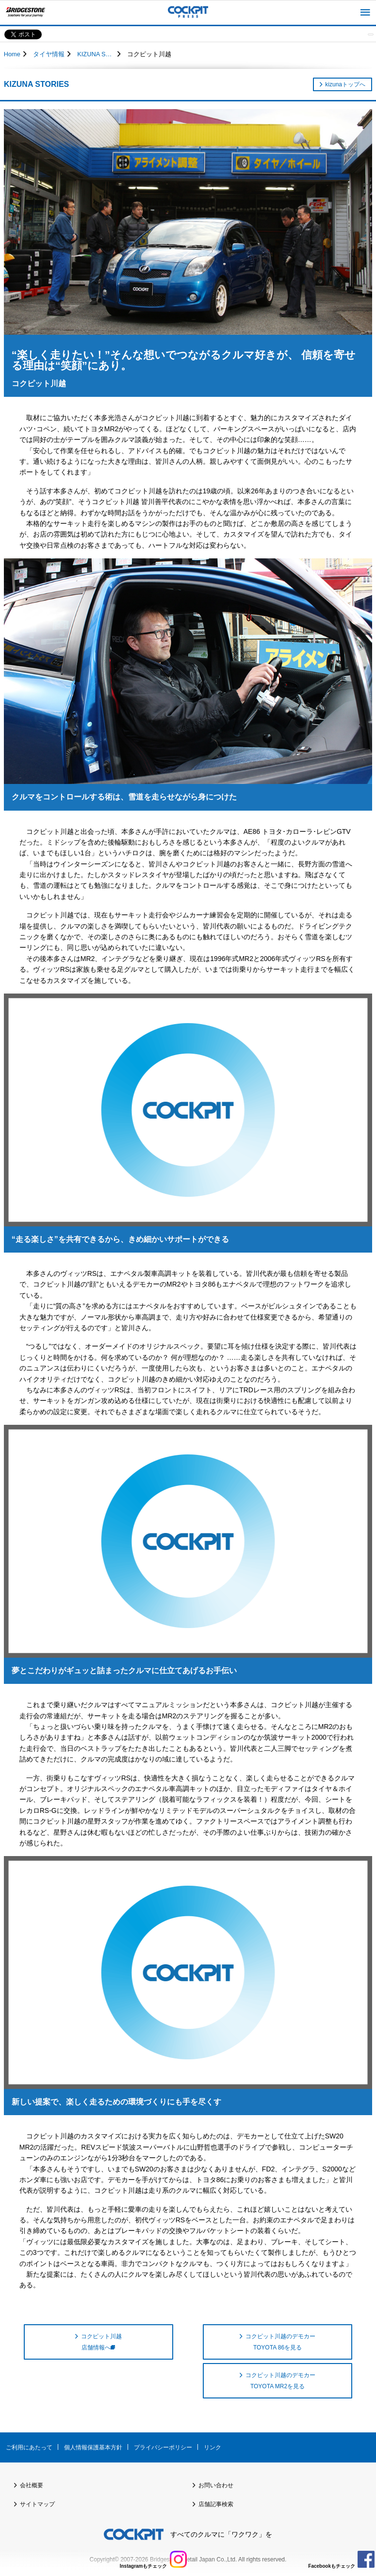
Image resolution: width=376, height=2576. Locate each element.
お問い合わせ (215, 2485)
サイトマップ (37, 2504)
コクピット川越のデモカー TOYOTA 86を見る (280, 2341)
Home (12, 54)
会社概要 (31, 2485)
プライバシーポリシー (163, 2447)
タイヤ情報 (49, 54)
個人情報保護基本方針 (93, 2447)
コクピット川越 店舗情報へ (101, 2341)
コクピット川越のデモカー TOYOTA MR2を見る (280, 2380)
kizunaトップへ (345, 84)
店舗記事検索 (215, 2504)
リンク (212, 2447)
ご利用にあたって (29, 2447)
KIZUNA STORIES (95, 54)
